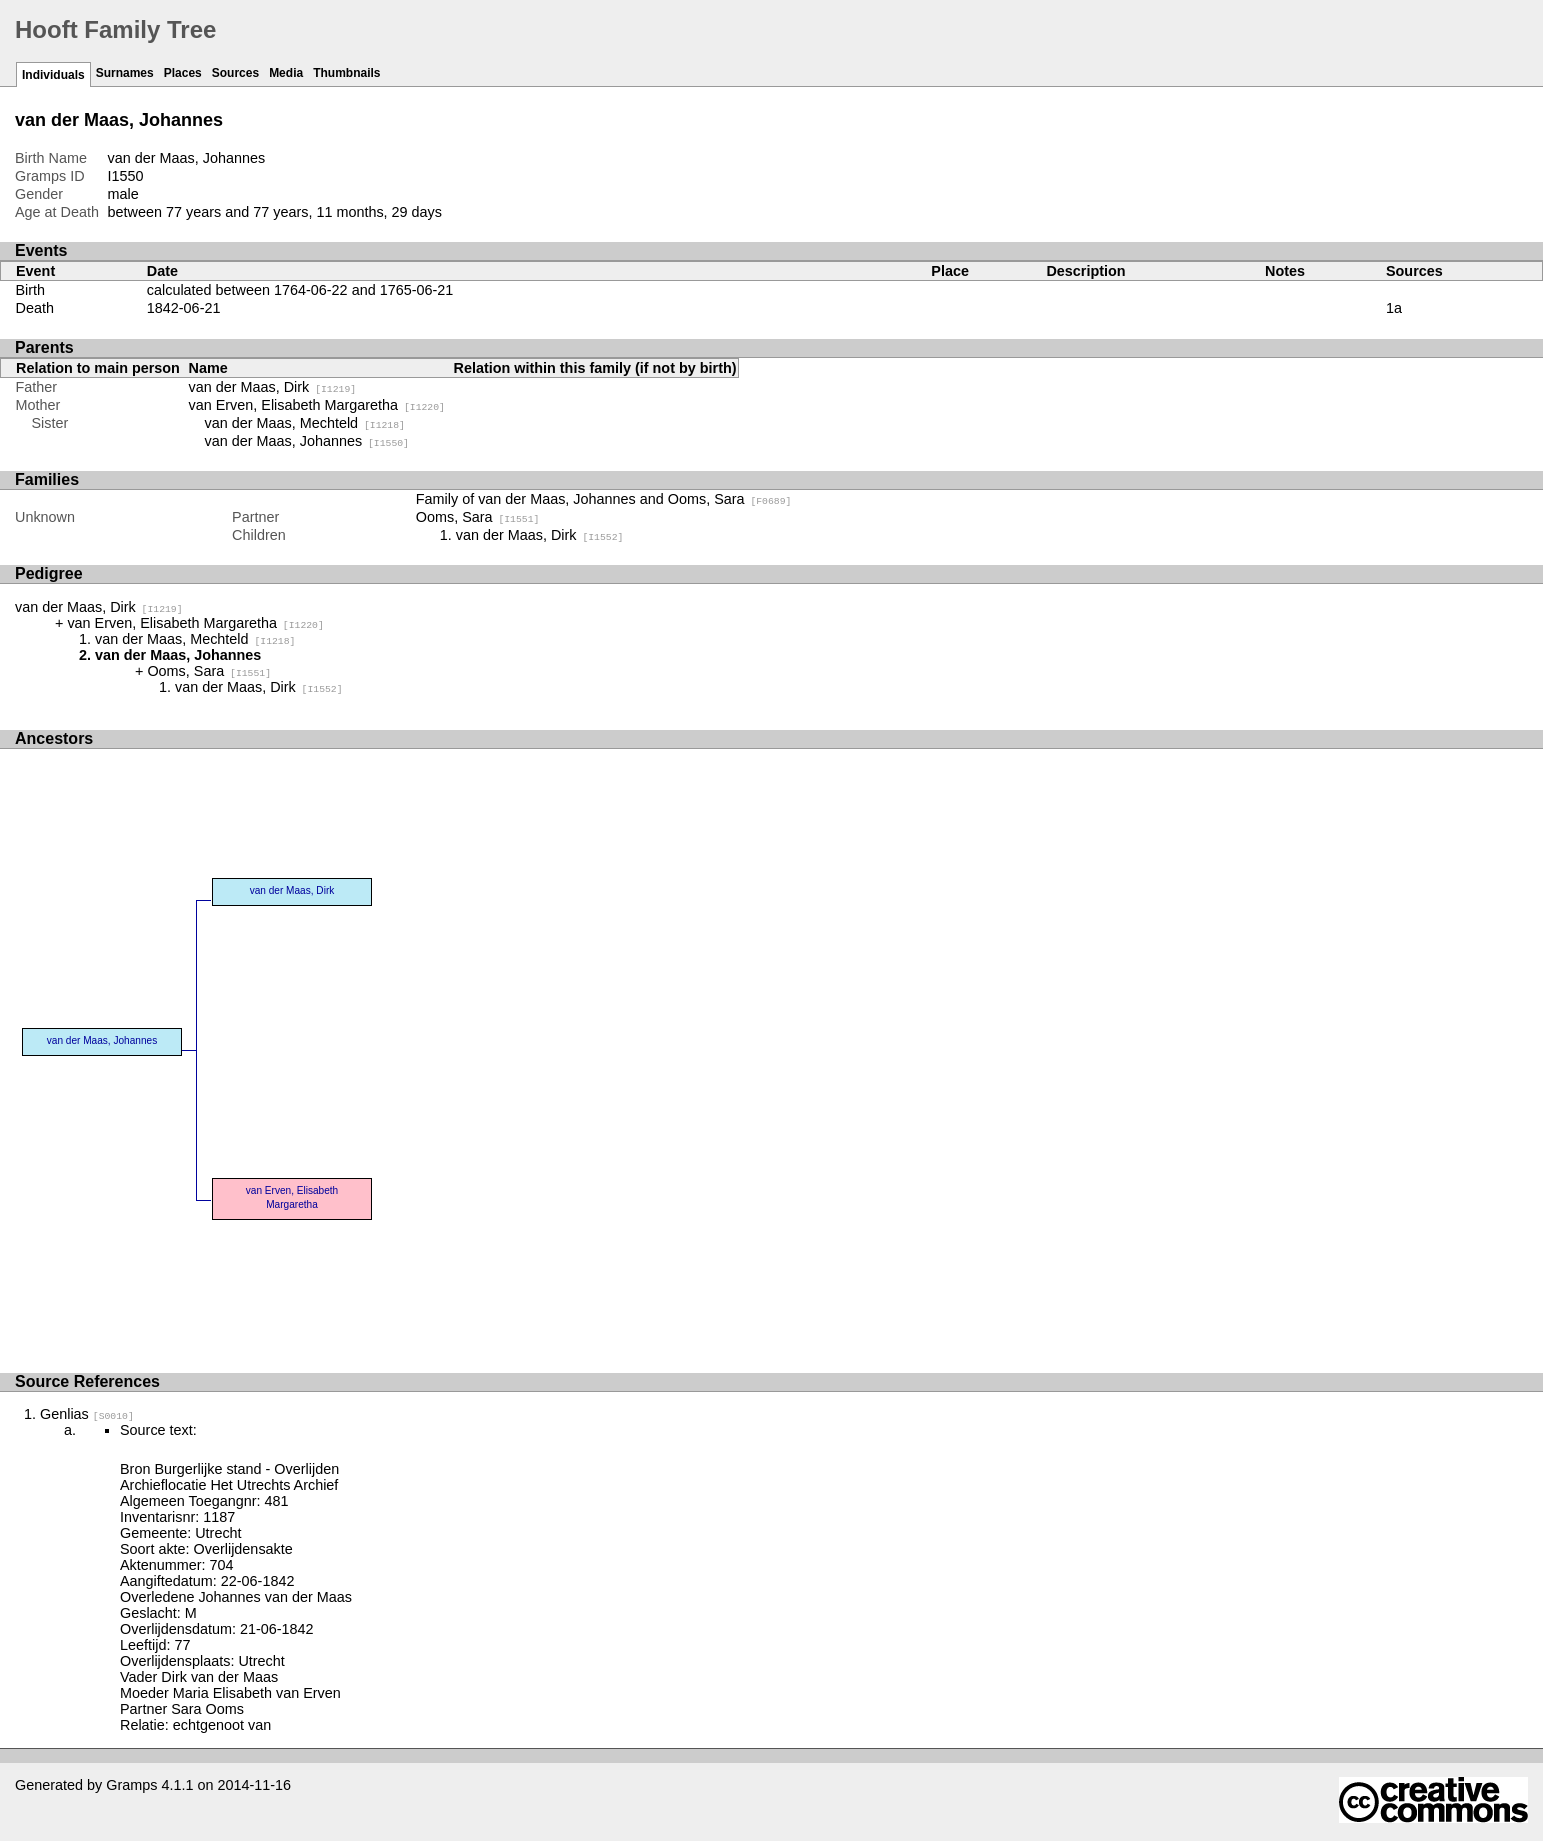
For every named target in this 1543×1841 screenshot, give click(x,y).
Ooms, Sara (478, 517)
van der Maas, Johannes (307, 441)
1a (1394, 308)
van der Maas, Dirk (273, 387)
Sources (235, 73)
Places (183, 73)
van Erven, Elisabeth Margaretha (317, 405)
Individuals (53, 75)
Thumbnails (346, 73)
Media (286, 73)
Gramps (131, 1785)
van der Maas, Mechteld (305, 423)
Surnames (125, 73)
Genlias (87, 1414)
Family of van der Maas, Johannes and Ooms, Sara (604, 499)
